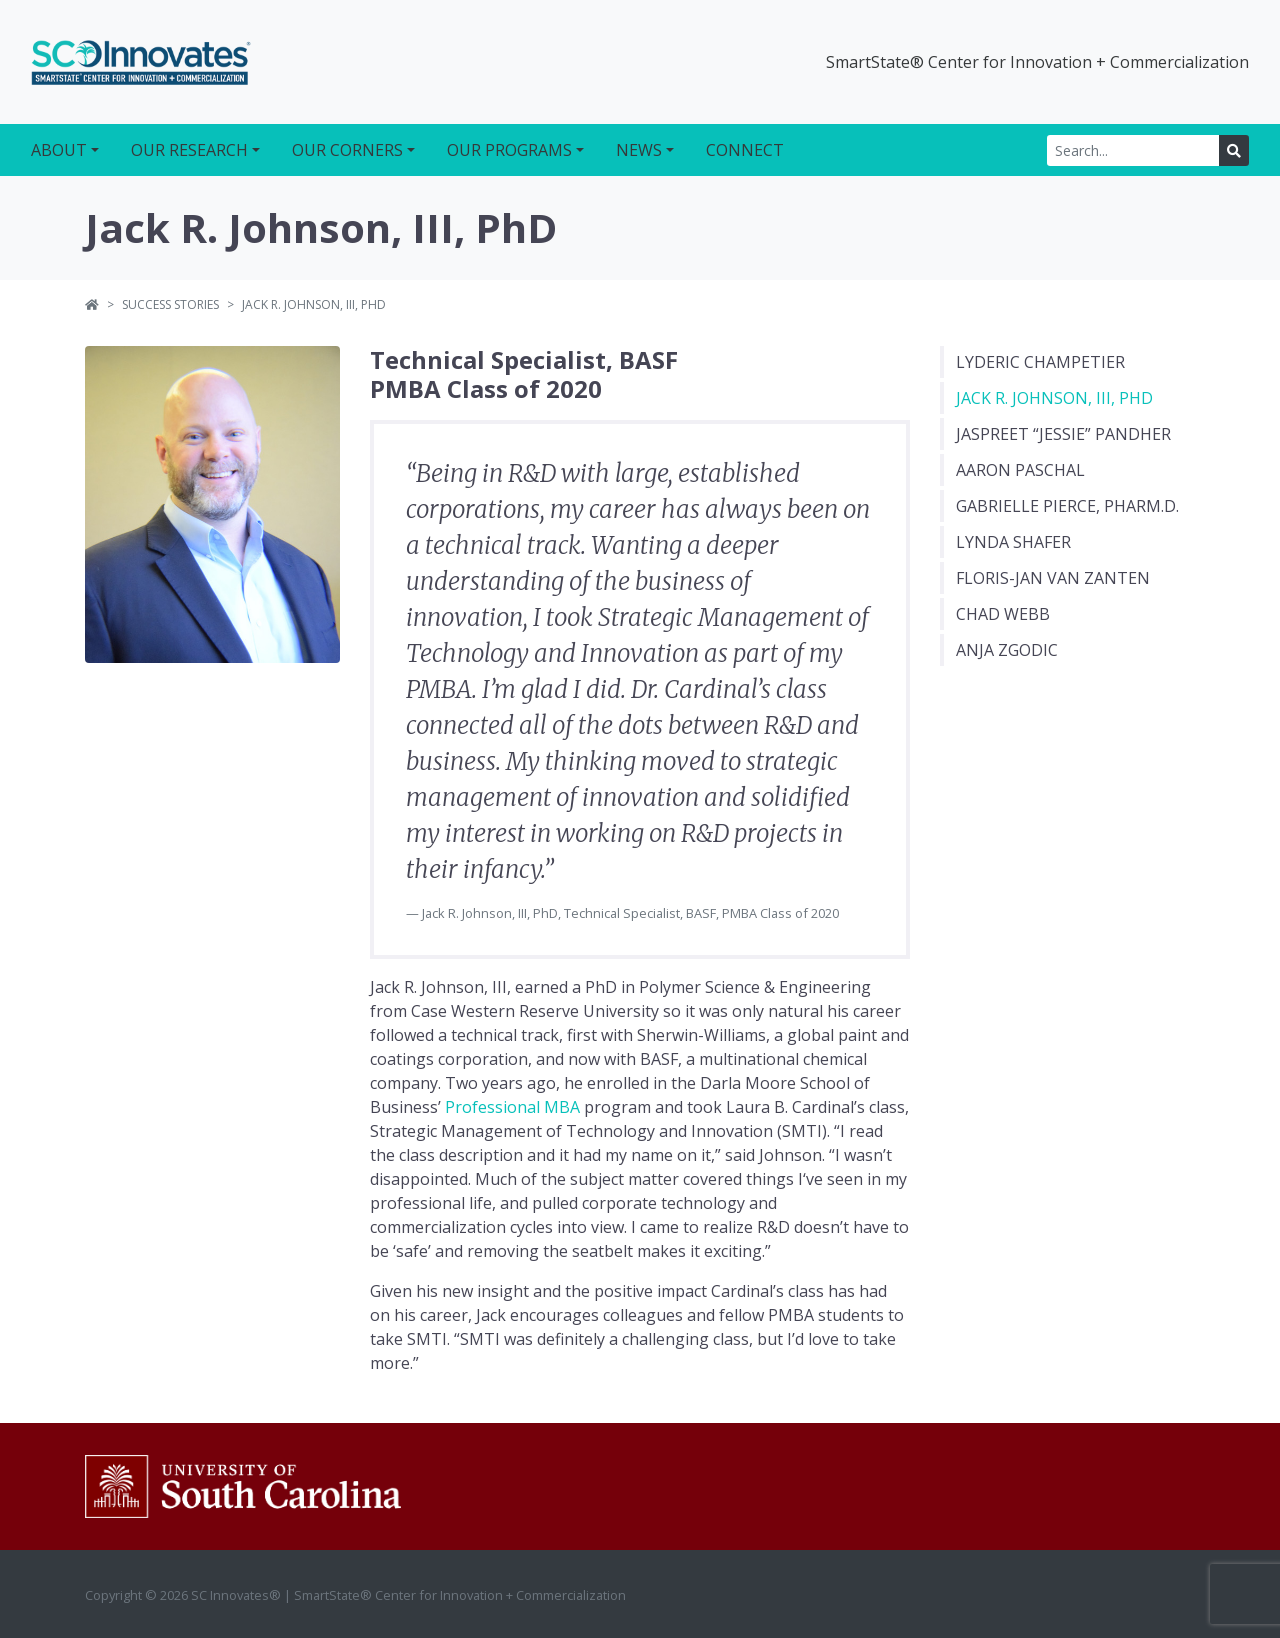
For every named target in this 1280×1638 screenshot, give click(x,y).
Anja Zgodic (1007, 650)
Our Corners (347, 150)
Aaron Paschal (1020, 470)
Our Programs (509, 150)
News (639, 150)
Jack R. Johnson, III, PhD (1054, 398)
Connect (745, 150)
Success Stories (170, 304)
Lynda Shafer (1013, 542)
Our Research (189, 150)
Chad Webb (1003, 614)
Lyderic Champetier (1040, 362)
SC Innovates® (141, 62)
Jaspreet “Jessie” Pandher (1063, 434)
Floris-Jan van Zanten (1053, 578)
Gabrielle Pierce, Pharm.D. (1067, 506)
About (59, 150)
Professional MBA (512, 1107)
